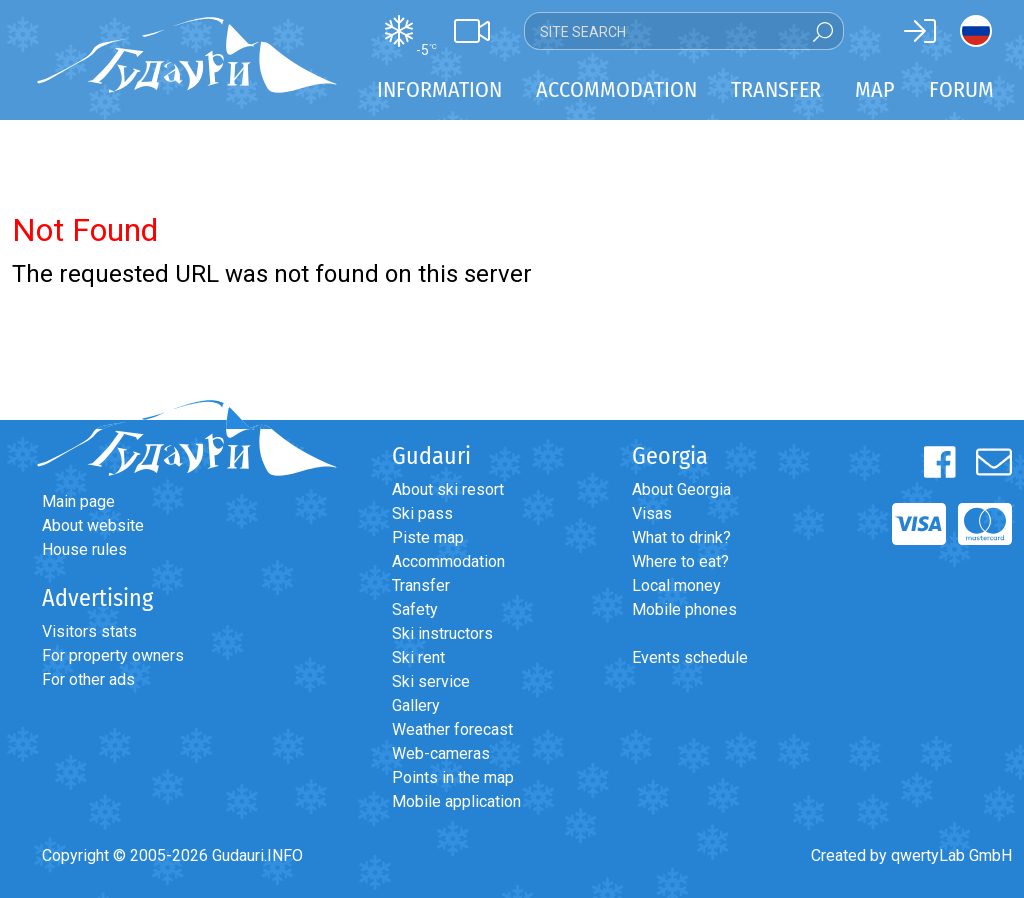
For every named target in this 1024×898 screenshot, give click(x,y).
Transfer (421, 585)
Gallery (416, 705)
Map (875, 89)
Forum (961, 89)
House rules (84, 549)
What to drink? (681, 537)
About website (93, 525)
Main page (78, 501)
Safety (415, 609)
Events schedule (690, 657)
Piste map (428, 537)
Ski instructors (442, 633)
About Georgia (681, 489)
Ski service (431, 681)
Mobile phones (684, 609)
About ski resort (448, 489)
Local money (676, 585)
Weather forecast (452, 729)
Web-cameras (441, 753)
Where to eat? (680, 561)
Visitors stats (89, 631)
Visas (652, 513)
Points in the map (453, 777)
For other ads (88, 679)
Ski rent (418, 657)
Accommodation (448, 561)
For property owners (113, 655)
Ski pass (422, 513)
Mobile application (456, 801)
